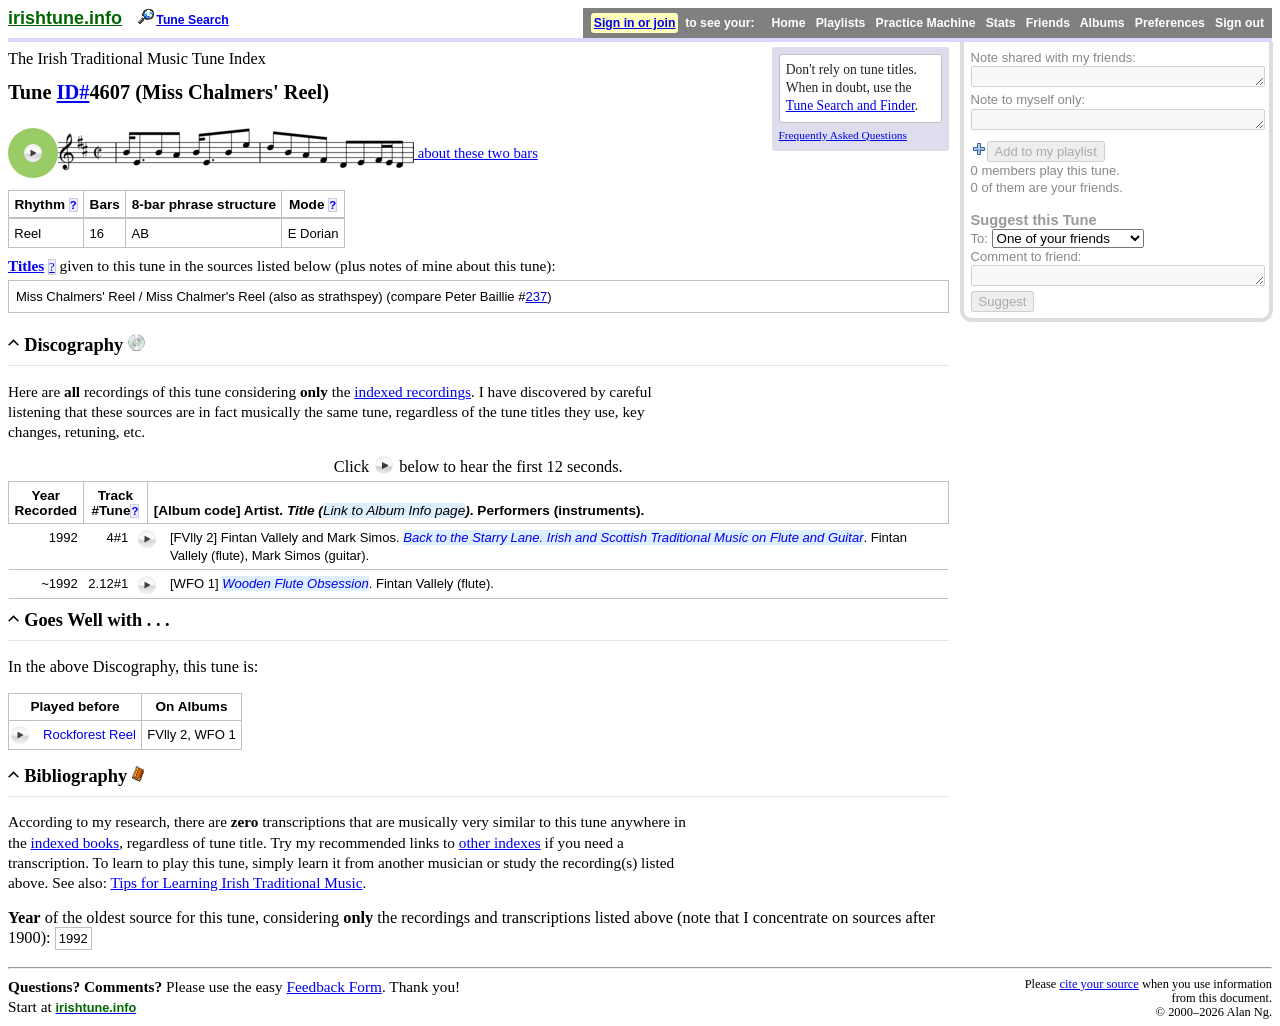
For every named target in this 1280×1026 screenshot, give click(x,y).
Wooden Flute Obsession (295, 583)
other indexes (500, 842)
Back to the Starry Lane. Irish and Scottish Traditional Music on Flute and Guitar (633, 537)
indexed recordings (412, 391)
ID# (73, 92)
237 (537, 296)
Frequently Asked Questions (843, 135)
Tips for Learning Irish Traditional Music (236, 882)
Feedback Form (334, 986)
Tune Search (192, 20)
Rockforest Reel (89, 734)
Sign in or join (635, 23)
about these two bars (476, 153)
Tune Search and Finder (850, 105)
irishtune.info (65, 18)
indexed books (75, 842)
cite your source (1098, 984)
